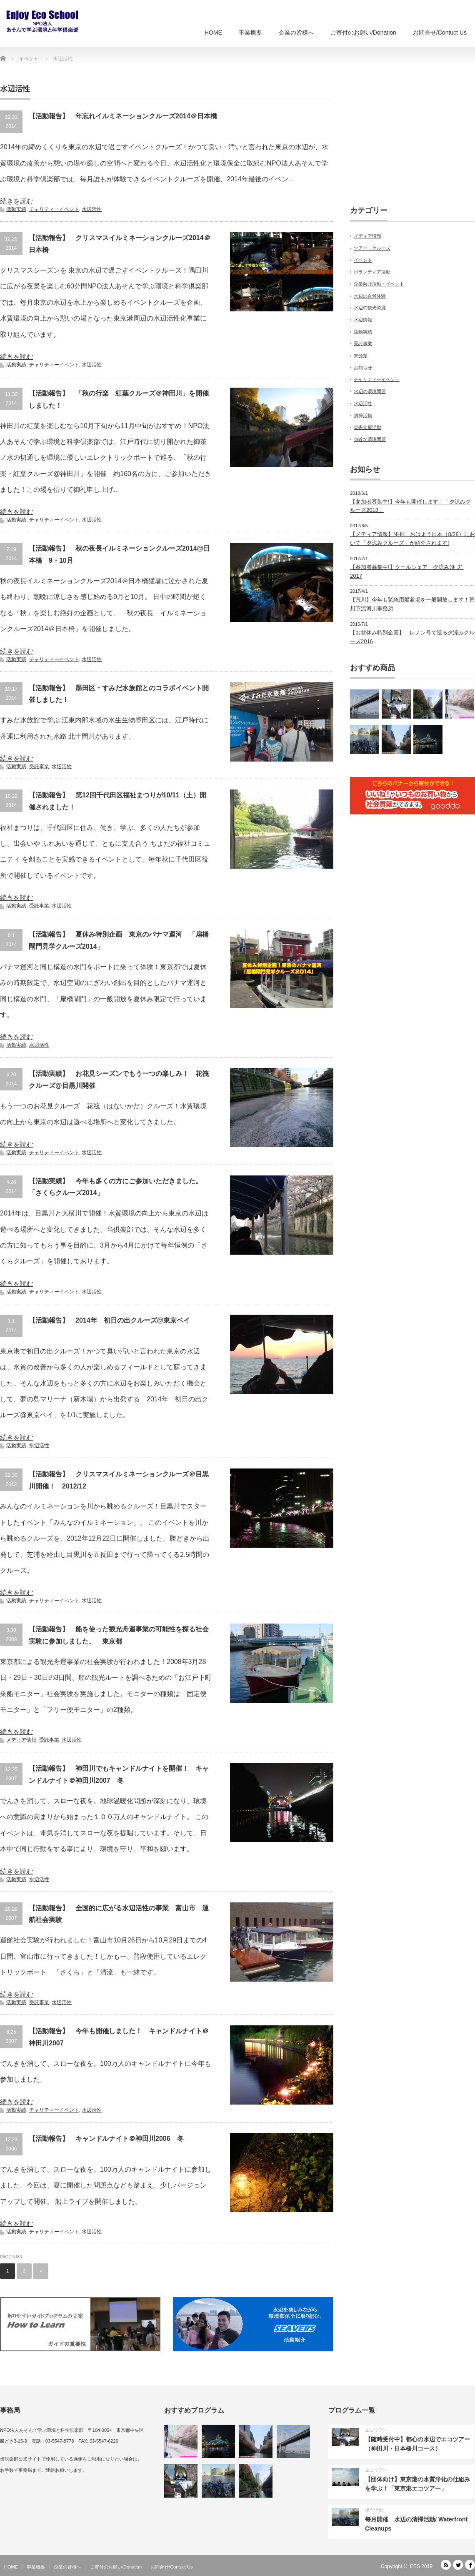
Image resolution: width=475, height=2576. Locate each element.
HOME (213, 32)
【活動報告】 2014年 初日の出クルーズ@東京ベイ (109, 1320)
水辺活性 (92, 209)
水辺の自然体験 (370, 295)
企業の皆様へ (296, 32)
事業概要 (250, 32)
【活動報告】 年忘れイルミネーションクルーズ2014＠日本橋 (123, 116)
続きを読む (16, 201)
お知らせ (363, 367)
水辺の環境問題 (370, 391)
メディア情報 (21, 1740)
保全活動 (374, 2510)
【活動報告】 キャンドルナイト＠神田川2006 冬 (106, 2138)
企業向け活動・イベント (379, 283)
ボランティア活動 (372, 271)
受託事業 (39, 766)
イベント (363, 260)
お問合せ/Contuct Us (440, 32)
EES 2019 (421, 2566)
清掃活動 (363, 415)
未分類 (361, 355)
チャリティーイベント (54, 209)
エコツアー (376, 2430)
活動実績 (16, 209)
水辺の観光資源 (370, 307)
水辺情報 (363, 319)
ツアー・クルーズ (372, 248)
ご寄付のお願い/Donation (363, 32)
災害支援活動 (367, 427)
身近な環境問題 (370, 439)
